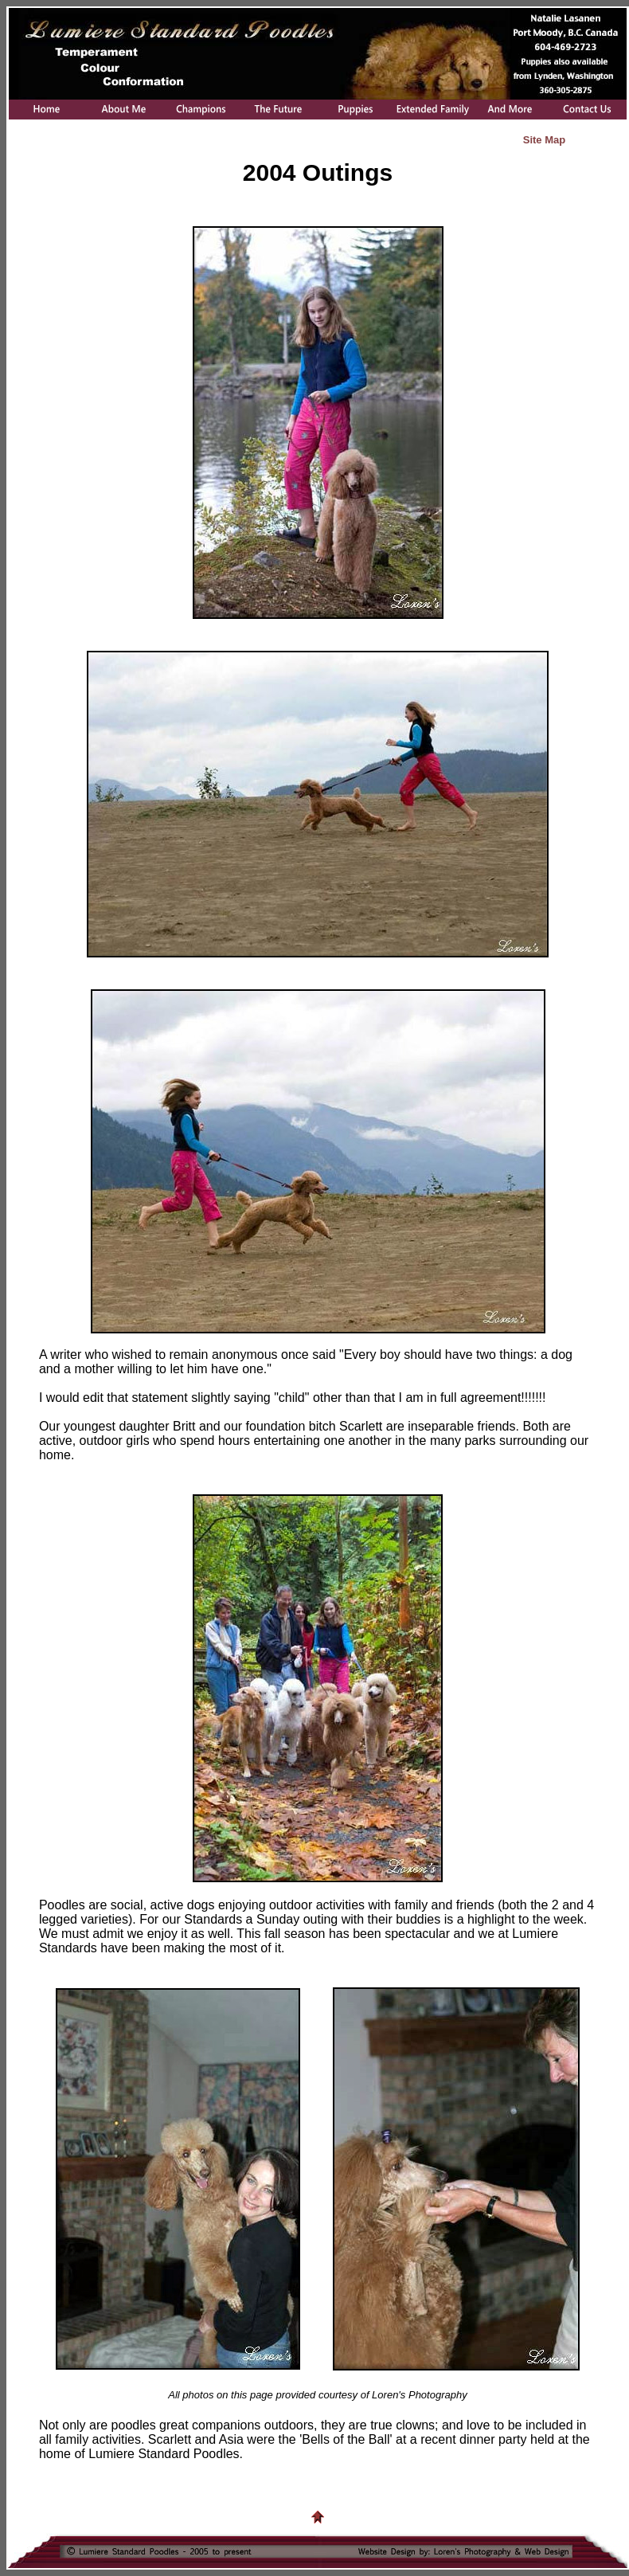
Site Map (544, 140)
